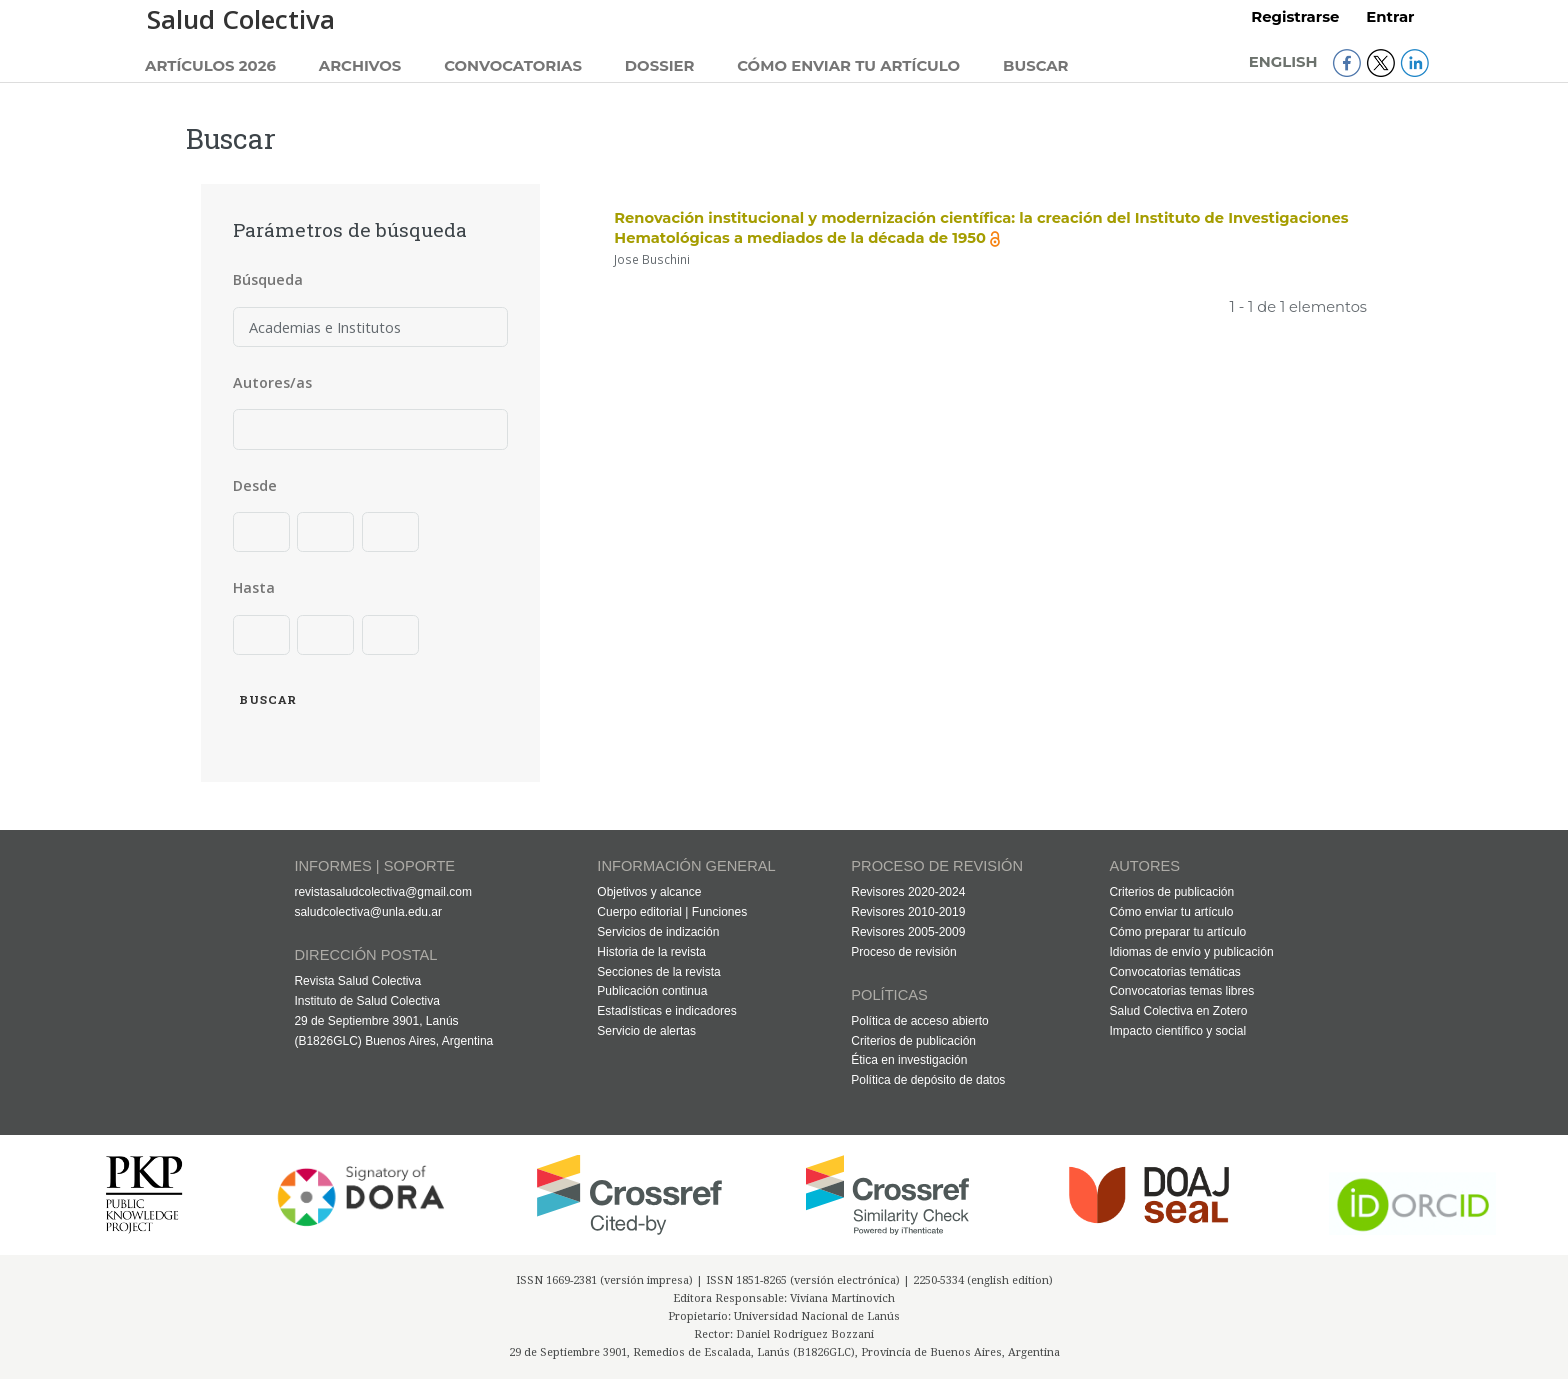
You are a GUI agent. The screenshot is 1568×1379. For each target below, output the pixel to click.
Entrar (1390, 17)
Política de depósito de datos (928, 1080)
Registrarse (1295, 17)
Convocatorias (513, 66)
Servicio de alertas (646, 1031)
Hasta (254, 587)
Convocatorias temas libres (1181, 991)
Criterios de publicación (913, 1041)
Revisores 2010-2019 (908, 912)
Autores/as (272, 382)
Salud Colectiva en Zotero (1178, 1011)
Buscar (1036, 66)
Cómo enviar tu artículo (848, 66)
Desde (255, 485)
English (1285, 62)
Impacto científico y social (1177, 1031)
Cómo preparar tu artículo (1177, 932)
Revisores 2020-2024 (908, 892)
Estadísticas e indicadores (666, 1011)
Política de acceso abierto (919, 1021)
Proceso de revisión (903, 952)
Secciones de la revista (658, 972)
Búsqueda (268, 279)
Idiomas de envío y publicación (1191, 952)
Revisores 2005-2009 (908, 932)
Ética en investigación (909, 1060)
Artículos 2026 (210, 66)
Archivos (360, 66)
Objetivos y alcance (649, 892)
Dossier (660, 66)
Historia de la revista (651, 952)
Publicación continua (652, 991)
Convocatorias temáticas (1174, 972)
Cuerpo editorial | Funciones (672, 912)
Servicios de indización (658, 932)
